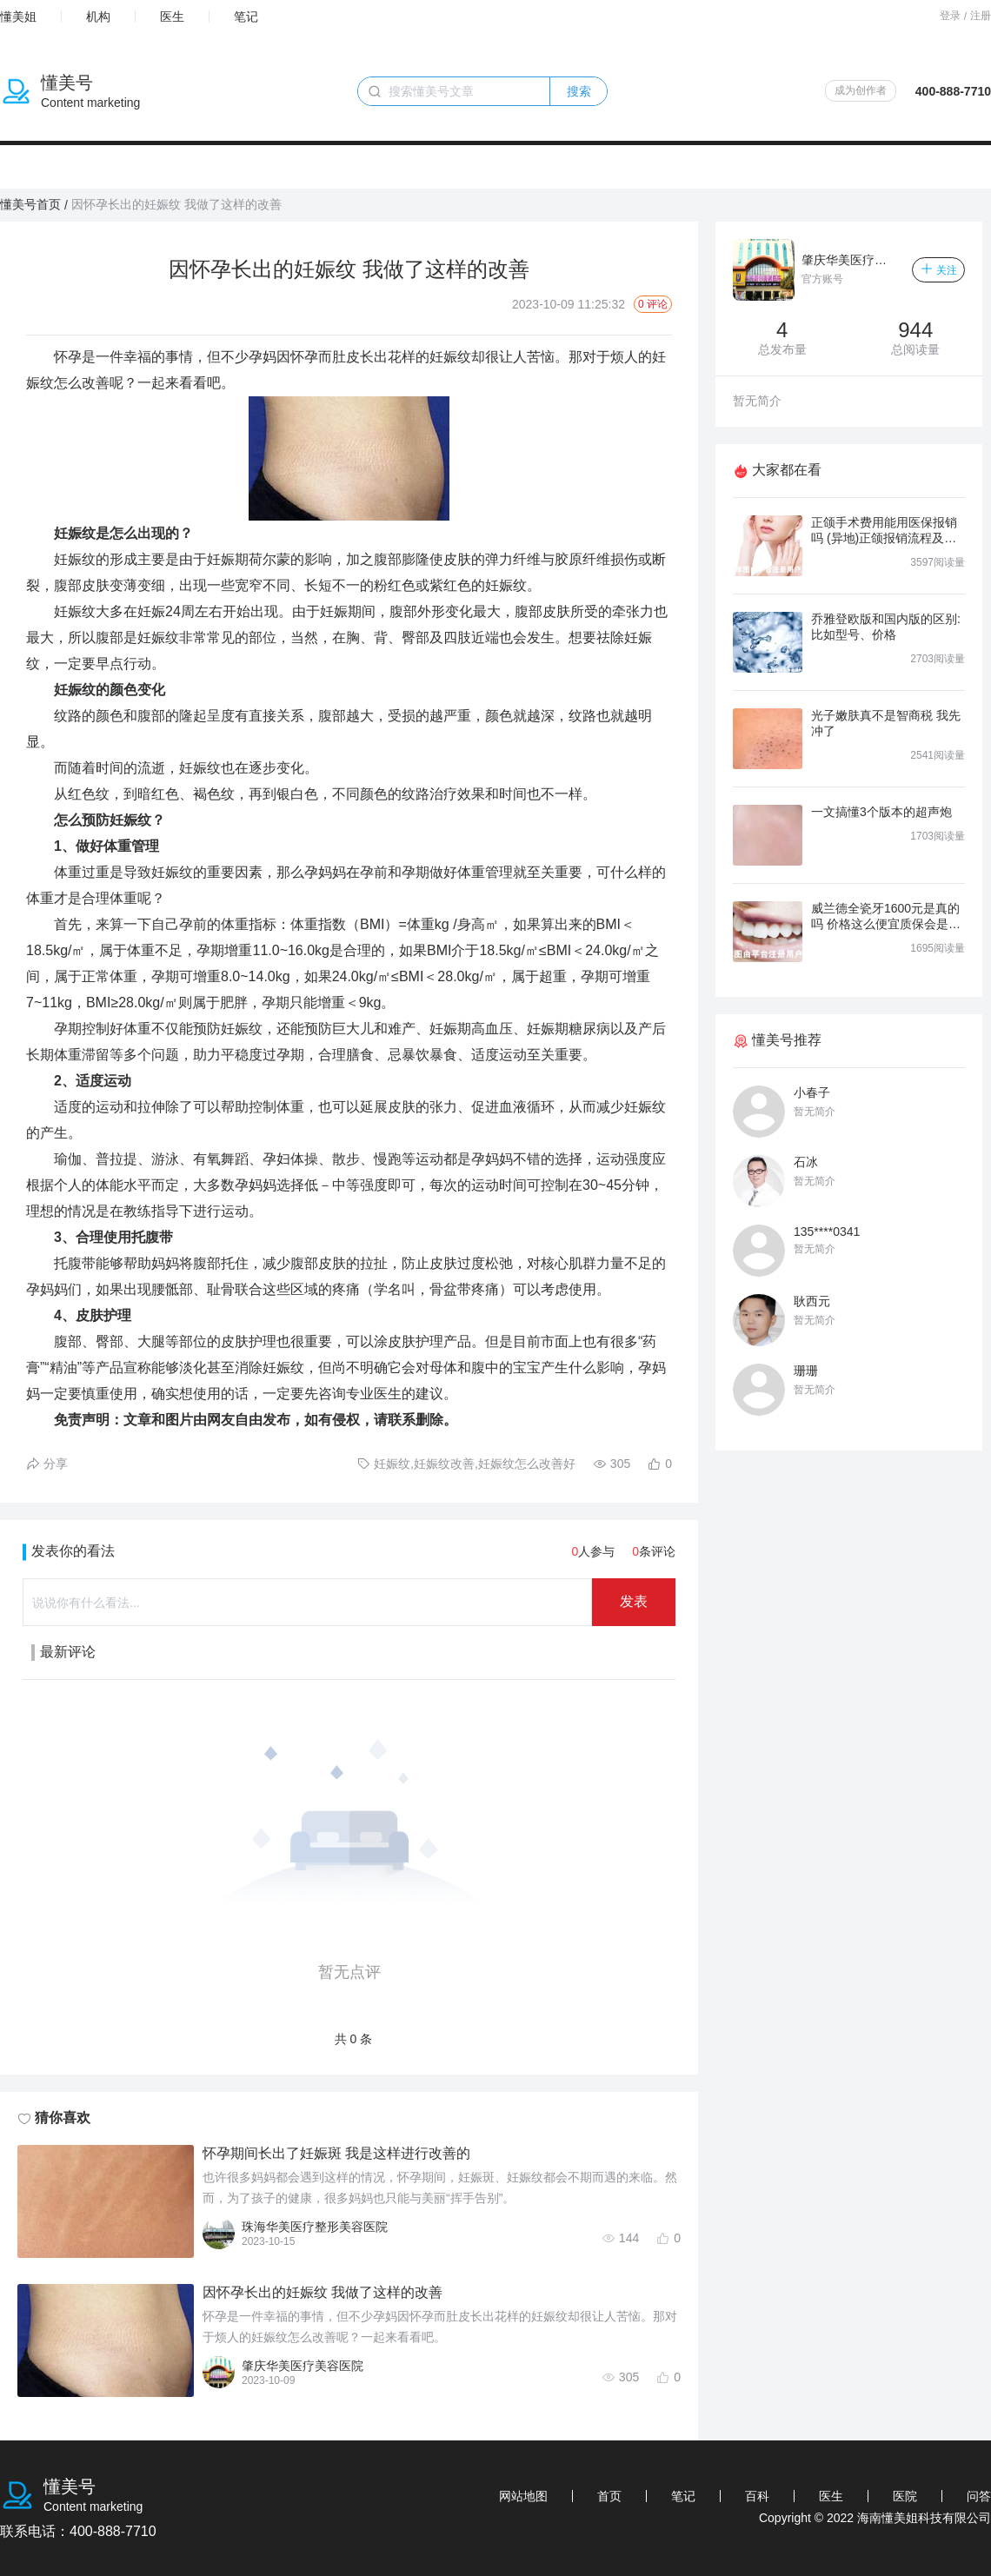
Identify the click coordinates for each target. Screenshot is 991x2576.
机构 (98, 16)
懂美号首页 (30, 204)
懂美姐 (18, 16)
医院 (905, 2496)
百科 (757, 2496)
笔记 (246, 16)
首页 (609, 2496)
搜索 (579, 91)
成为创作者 (861, 90)
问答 (979, 2496)
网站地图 (523, 2496)
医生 (172, 16)
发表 (634, 1601)
